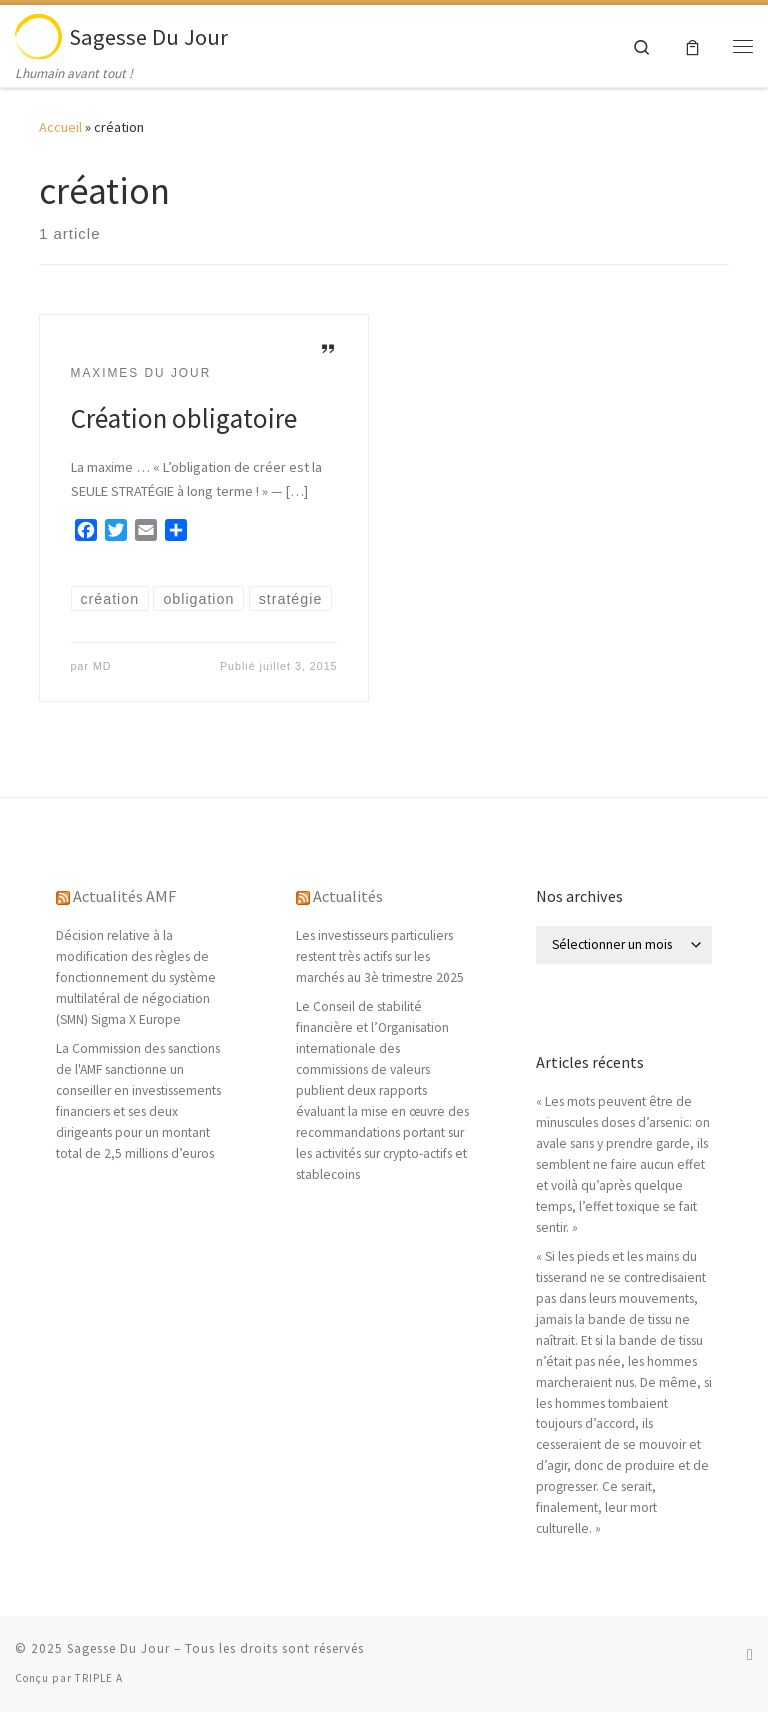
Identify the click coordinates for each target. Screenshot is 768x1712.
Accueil (60, 127)
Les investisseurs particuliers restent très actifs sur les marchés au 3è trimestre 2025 (380, 956)
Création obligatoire (184, 418)
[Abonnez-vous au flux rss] (750, 1654)
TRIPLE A (99, 1678)
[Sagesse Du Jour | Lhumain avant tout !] (38, 34)
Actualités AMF (124, 896)
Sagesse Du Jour (118, 1648)
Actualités (348, 896)
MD (102, 666)
